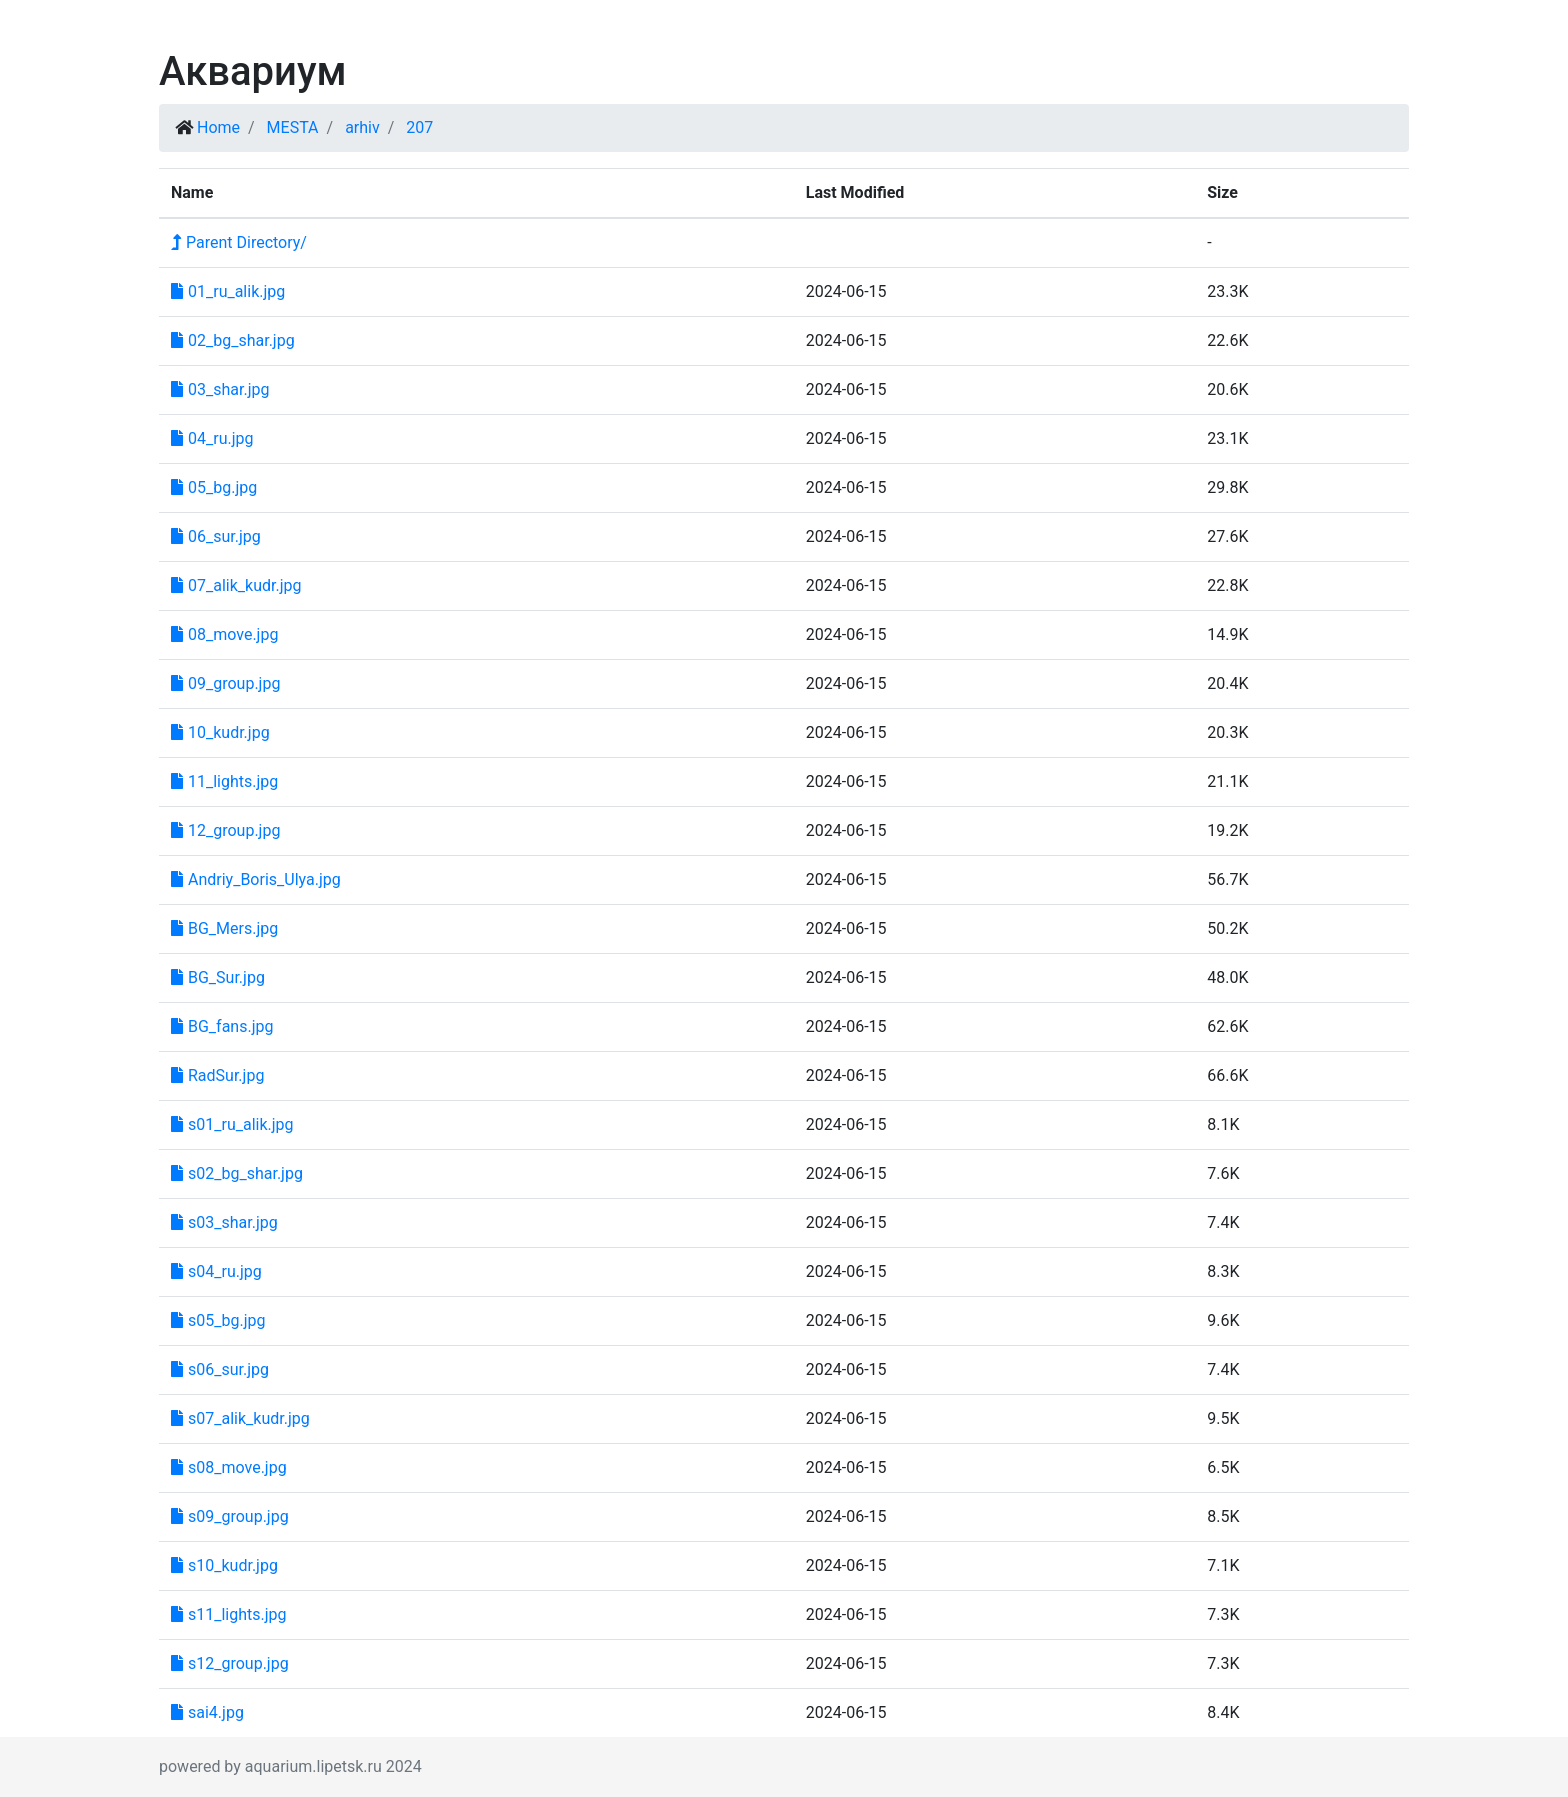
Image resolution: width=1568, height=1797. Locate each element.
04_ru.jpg (212, 438)
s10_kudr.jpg (224, 1565)
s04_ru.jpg (216, 1271)
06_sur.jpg (216, 536)
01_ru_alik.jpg (228, 291)
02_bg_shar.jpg (233, 340)
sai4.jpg (207, 1712)
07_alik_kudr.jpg (236, 585)
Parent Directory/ (239, 242)
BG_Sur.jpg (218, 977)
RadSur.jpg (217, 1075)
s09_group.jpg (230, 1516)
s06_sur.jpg (220, 1369)
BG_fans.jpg (222, 1026)
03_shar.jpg (220, 389)
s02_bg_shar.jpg (237, 1173)
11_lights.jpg (224, 781)
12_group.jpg (225, 830)
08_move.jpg (224, 634)
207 (419, 127)
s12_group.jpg (230, 1663)
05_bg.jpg (214, 487)
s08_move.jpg (229, 1467)
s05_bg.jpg (218, 1320)
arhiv (362, 127)
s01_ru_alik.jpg (232, 1124)
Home (218, 127)
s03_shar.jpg (224, 1222)
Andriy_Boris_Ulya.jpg (256, 879)
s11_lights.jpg (229, 1614)
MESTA (293, 127)
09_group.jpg (225, 683)
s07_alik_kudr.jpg (240, 1418)
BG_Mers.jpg (224, 928)
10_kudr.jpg (220, 732)
